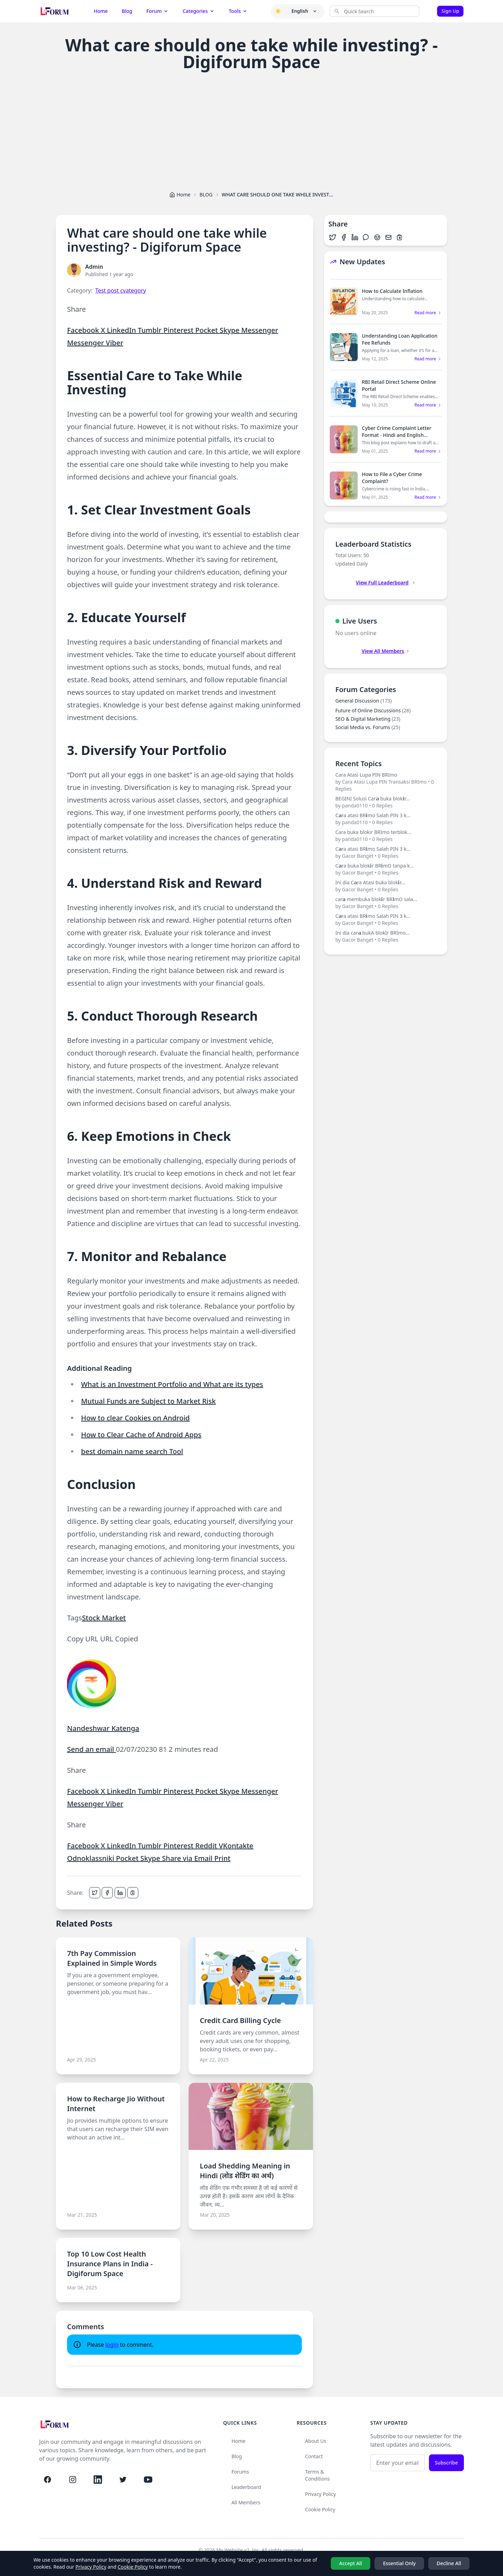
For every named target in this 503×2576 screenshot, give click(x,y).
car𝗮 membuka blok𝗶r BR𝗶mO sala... (385, 903)
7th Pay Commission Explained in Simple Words (111, 1958)
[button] (278, 11)
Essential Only (399, 2563)
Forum (157, 11)
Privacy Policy (320, 2494)
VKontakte (236, 1845)
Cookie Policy (320, 2509)
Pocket (207, 330)
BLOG (205, 194)
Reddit (207, 1845)
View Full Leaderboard (385, 582)
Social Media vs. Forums (367, 727)
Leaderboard (246, 2487)
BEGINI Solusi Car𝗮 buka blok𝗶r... (385, 802)
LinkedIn (122, 330)
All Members (246, 2502)
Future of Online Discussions (372, 710)
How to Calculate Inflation (392, 291)
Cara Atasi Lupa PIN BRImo (385, 781)
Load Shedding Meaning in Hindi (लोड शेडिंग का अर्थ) (245, 2170)
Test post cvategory (120, 290)
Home (101, 11)
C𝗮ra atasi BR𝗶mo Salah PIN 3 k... (385, 819)
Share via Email (188, 1858)
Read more (428, 313)
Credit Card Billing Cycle (240, 2020)
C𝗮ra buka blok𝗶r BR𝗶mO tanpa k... (385, 869)
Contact (314, 2456)
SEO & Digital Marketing (367, 718)
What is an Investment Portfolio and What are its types (172, 1384)
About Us (315, 2441)
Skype (230, 330)
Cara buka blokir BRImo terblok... (385, 836)
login (112, 2344)
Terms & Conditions (317, 2475)
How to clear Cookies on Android (135, 1418)
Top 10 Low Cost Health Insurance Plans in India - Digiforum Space (110, 2263)
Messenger (259, 330)
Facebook (84, 330)
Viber (114, 342)
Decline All (449, 2563)
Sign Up (450, 11)
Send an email (91, 1749)
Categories (199, 11)
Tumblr (150, 330)
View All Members (386, 651)
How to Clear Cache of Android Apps (141, 1434)
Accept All (350, 2563)
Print (222, 1858)
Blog (127, 11)
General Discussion (363, 700)
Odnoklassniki (91, 1858)
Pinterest (179, 330)
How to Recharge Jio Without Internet (116, 2103)
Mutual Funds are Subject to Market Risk (148, 1401)
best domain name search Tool (132, 1451)
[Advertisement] (251, 130)
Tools (238, 11)
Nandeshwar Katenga (103, 1728)
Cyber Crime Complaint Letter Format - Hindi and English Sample (396, 435)
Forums (240, 2471)
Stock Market (104, 1617)
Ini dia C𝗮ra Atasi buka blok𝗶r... (385, 886)
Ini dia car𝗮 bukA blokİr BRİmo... (385, 936)
